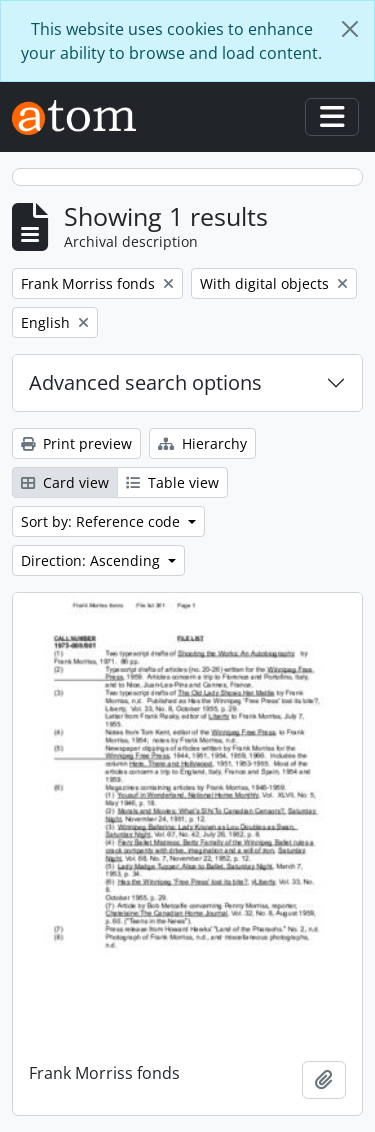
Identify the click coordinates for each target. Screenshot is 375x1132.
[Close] (350, 29)
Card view (65, 482)
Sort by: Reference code (102, 521)
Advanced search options (145, 382)
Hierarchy (202, 443)
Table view (172, 482)
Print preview (76, 443)
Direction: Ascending (92, 560)
